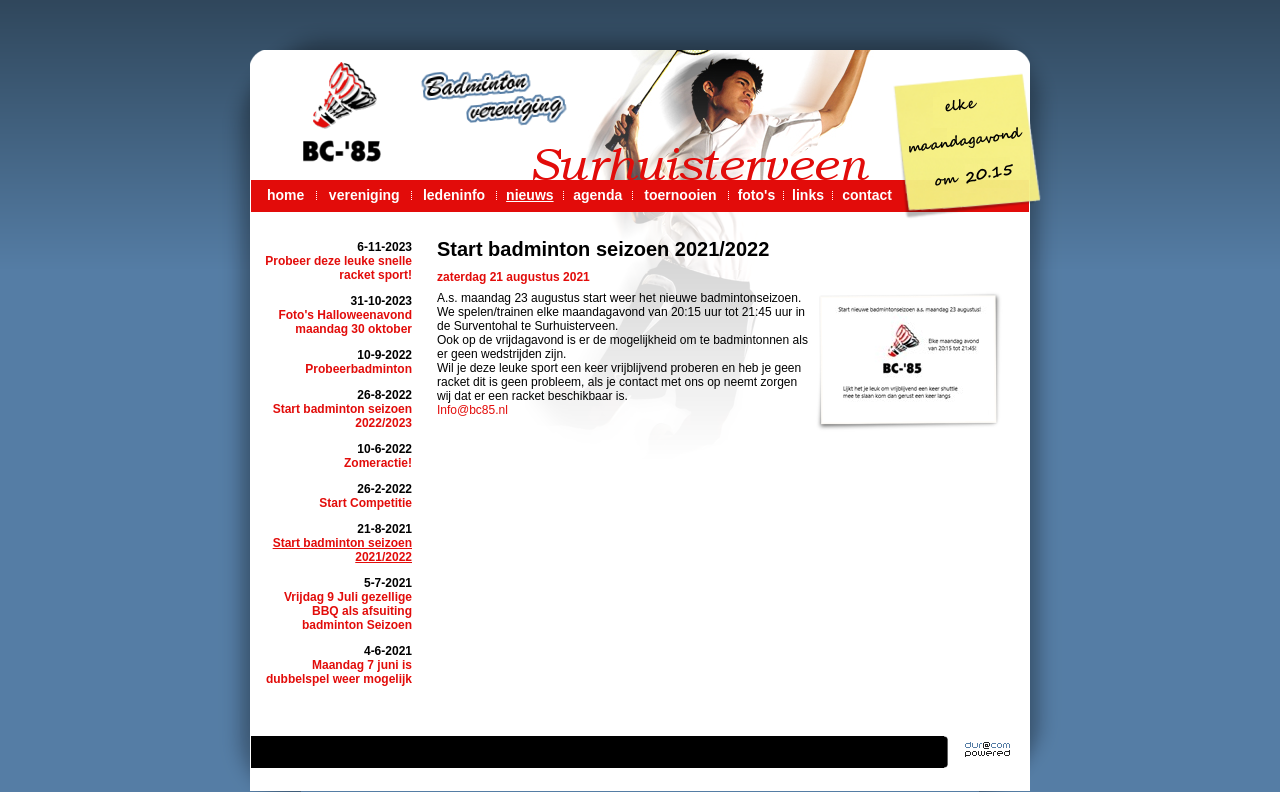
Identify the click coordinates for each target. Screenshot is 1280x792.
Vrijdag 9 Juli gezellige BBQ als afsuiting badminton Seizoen (348, 611)
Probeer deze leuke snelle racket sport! (338, 268)
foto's (757, 195)
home (285, 195)
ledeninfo (454, 195)
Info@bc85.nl (472, 410)
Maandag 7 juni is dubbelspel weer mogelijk (339, 672)
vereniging (364, 195)
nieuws (529, 195)
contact (867, 195)
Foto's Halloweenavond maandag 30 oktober (345, 322)
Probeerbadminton (358, 369)
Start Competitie (365, 503)
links (808, 195)
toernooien (680, 195)
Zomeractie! (378, 463)
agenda (597, 195)
